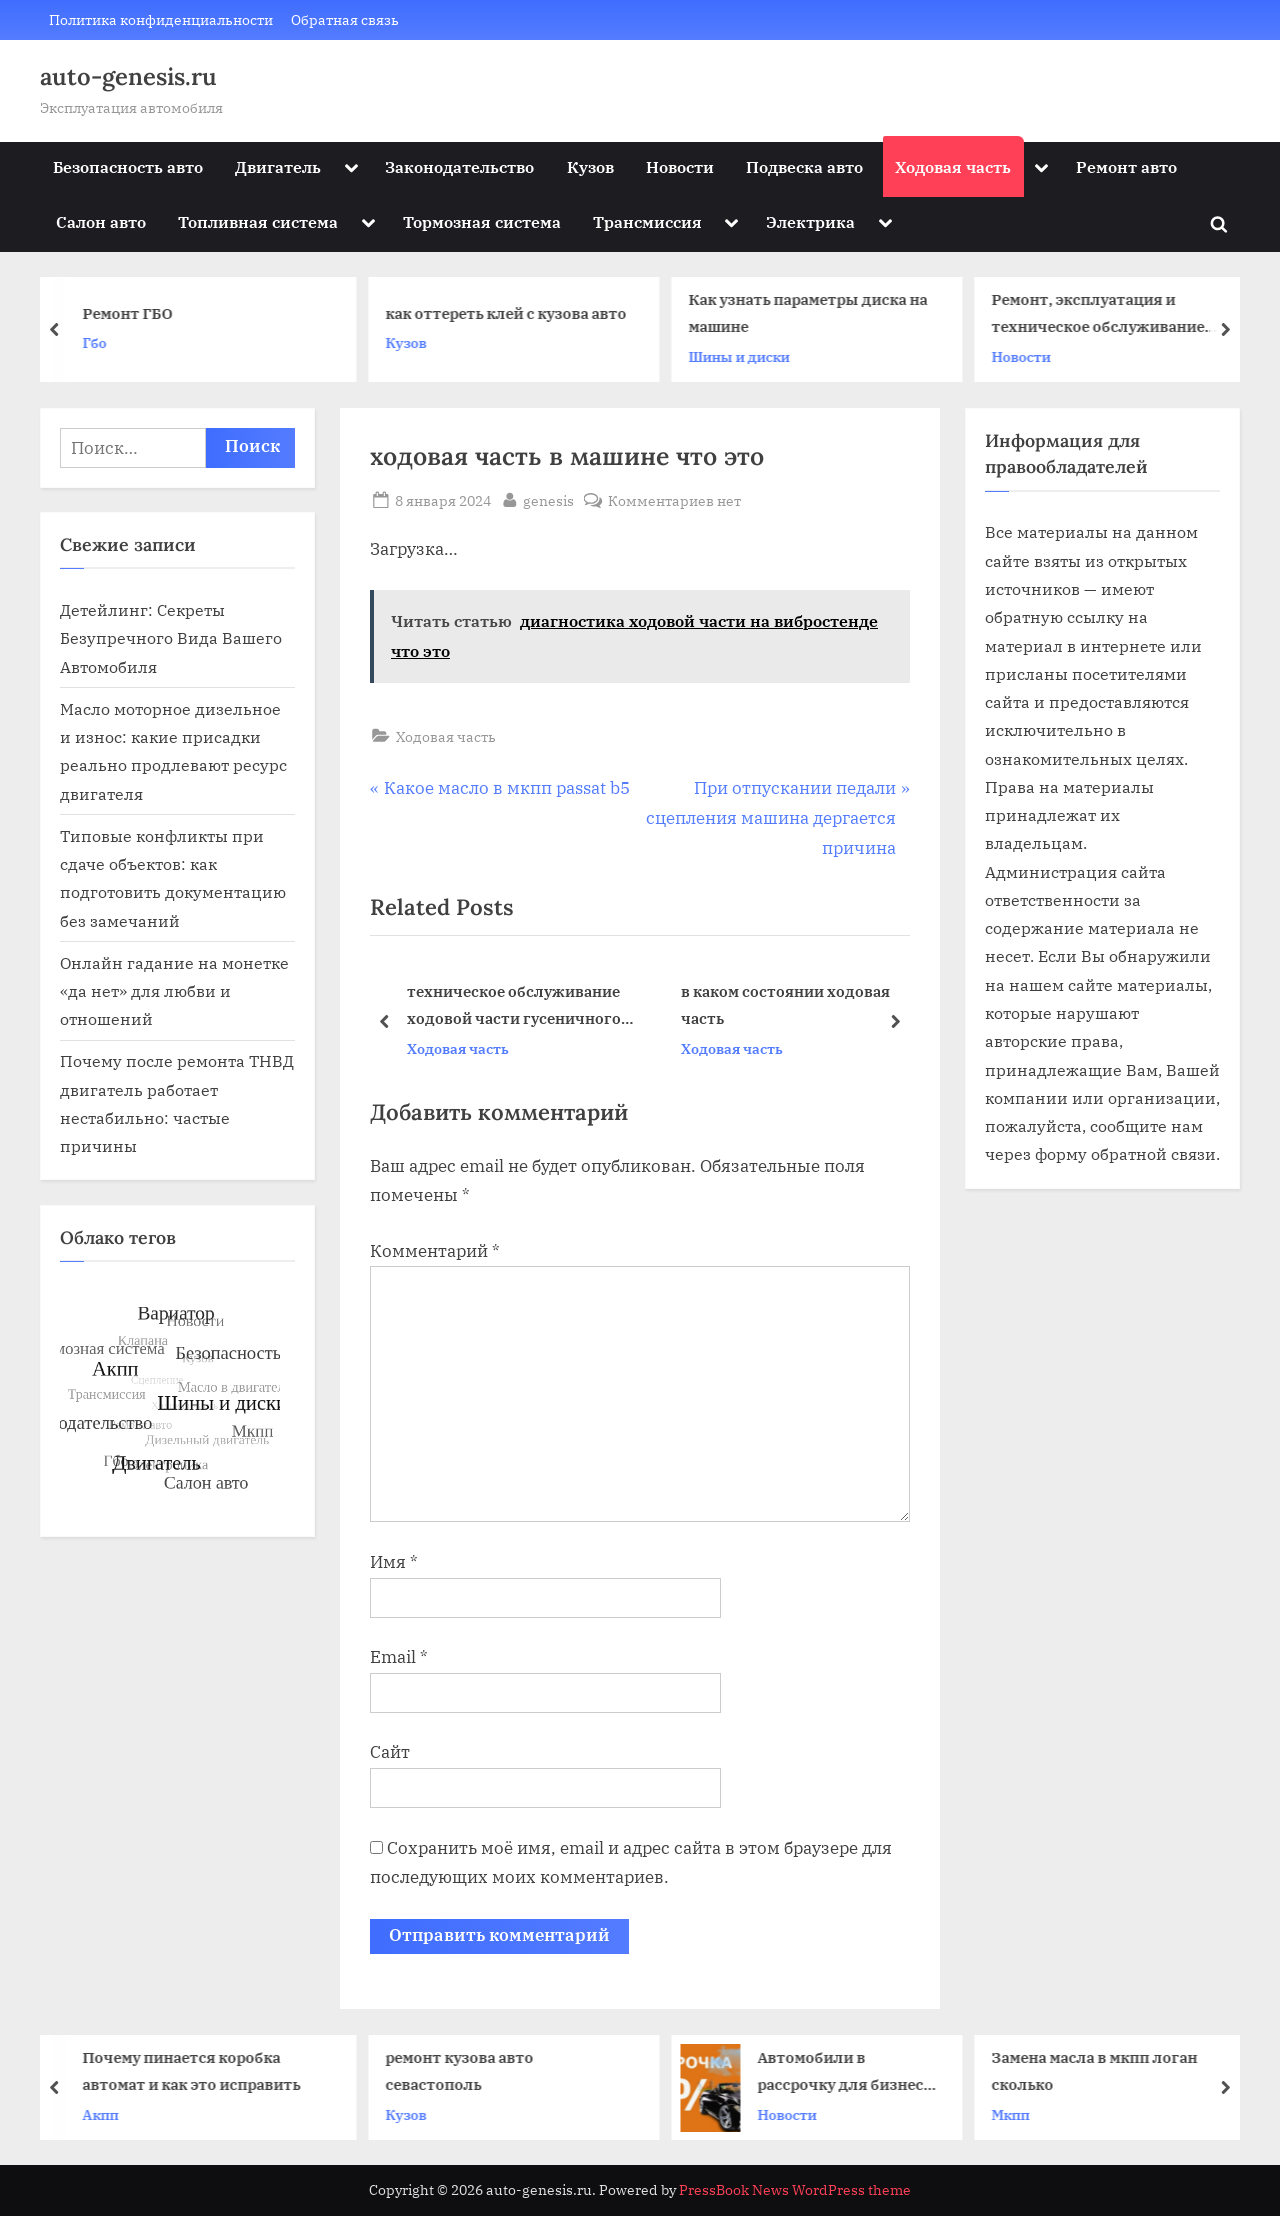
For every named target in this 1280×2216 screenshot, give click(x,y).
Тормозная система (482, 221)
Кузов (590, 166)
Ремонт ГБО (133, 313)
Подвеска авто (804, 166)
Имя (394, 1562)
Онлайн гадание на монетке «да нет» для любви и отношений (174, 991)
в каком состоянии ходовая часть (785, 1005)
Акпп (107, 2113)
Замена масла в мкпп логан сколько (1101, 2070)
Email (399, 1657)
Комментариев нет (674, 500)
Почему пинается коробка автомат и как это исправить (198, 2070)
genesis (548, 499)
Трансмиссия (647, 221)
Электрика (810, 221)
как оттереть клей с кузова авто (511, 313)
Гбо (100, 342)
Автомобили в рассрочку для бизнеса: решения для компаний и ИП (853, 2072)
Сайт (390, 1752)
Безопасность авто (128, 166)
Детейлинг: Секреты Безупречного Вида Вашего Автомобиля (171, 638)
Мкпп (1017, 2113)
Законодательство (459, 166)
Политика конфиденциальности (161, 19)
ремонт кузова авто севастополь (466, 2070)
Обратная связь (345, 19)
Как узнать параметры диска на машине (813, 313)
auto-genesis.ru (128, 76)
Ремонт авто (1126, 166)
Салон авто (101, 221)
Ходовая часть (953, 166)
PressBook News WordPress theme (795, 2190)
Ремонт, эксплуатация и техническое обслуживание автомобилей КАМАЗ (1103, 315)
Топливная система (258, 221)
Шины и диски (744, 356)
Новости (680, 166)
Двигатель (278, 166)
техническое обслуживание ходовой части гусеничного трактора (514, 1007)
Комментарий (435, 1251)
